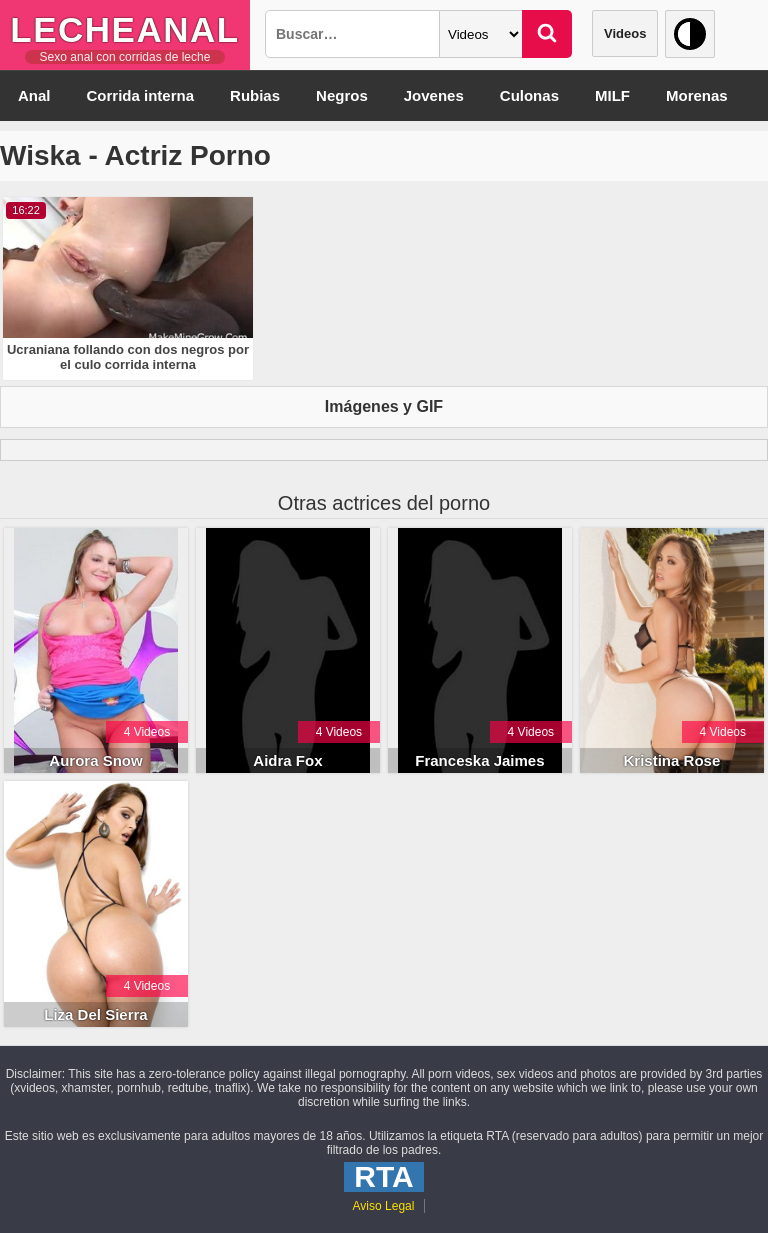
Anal (34, 95)
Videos (625, 33)
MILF (612, 95)
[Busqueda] (352, 34)
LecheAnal (124, 29)
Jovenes (434, 95)
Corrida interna (141, 95)
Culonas (529, 95)
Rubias (255, 95)
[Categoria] (481, 34)
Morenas (697, 95)
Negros (342, 95)
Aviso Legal (384, 1206)
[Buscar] (547, 34)
